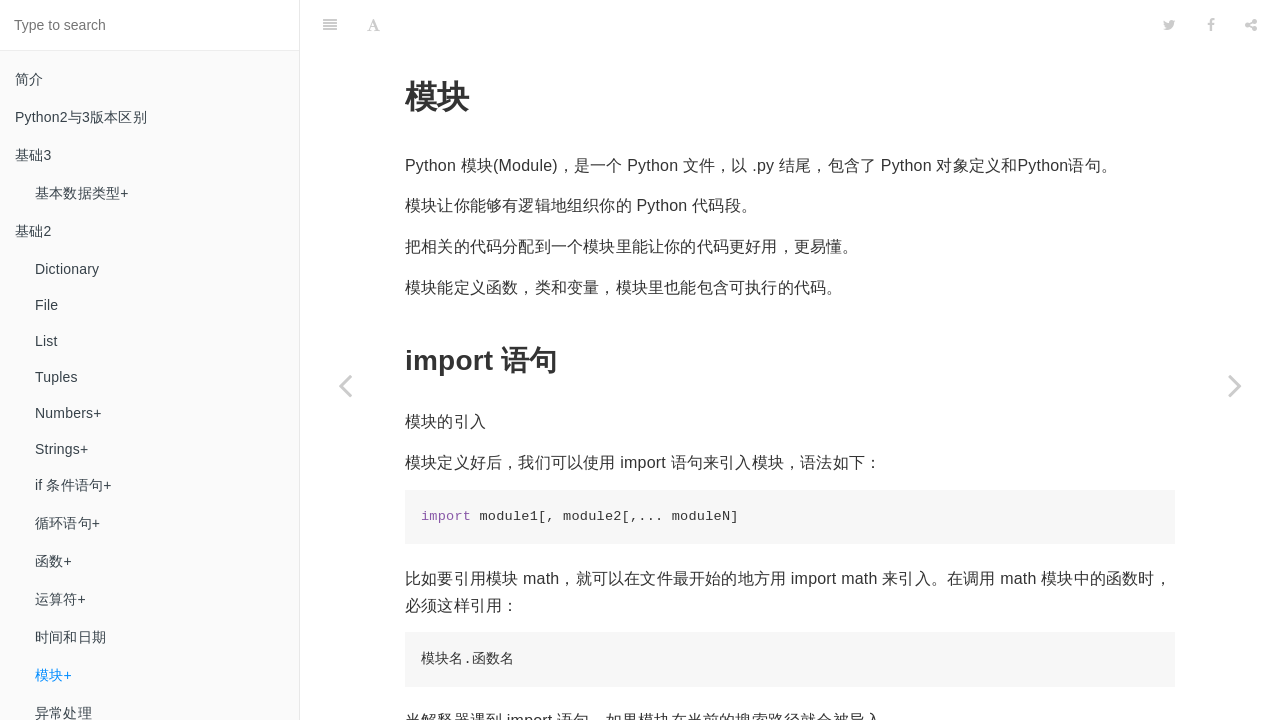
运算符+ (60, 599)
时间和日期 (70, 637)
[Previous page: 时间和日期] (345, 385)
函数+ (53, 561)
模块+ (53, 675)
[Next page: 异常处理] (1235, 385)
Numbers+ (68, 413)
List (46, 341)
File (46, 305)
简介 (29, 79)
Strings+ (61, 449)
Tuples (56, 377)
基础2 (33, 231)
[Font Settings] (373, 25)
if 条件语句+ (73, 485)
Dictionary (67, 269)
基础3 (33, 155)
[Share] (1251, 25)
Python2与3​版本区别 (81, 117)
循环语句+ (67, 523)
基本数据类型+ (82, 193)
